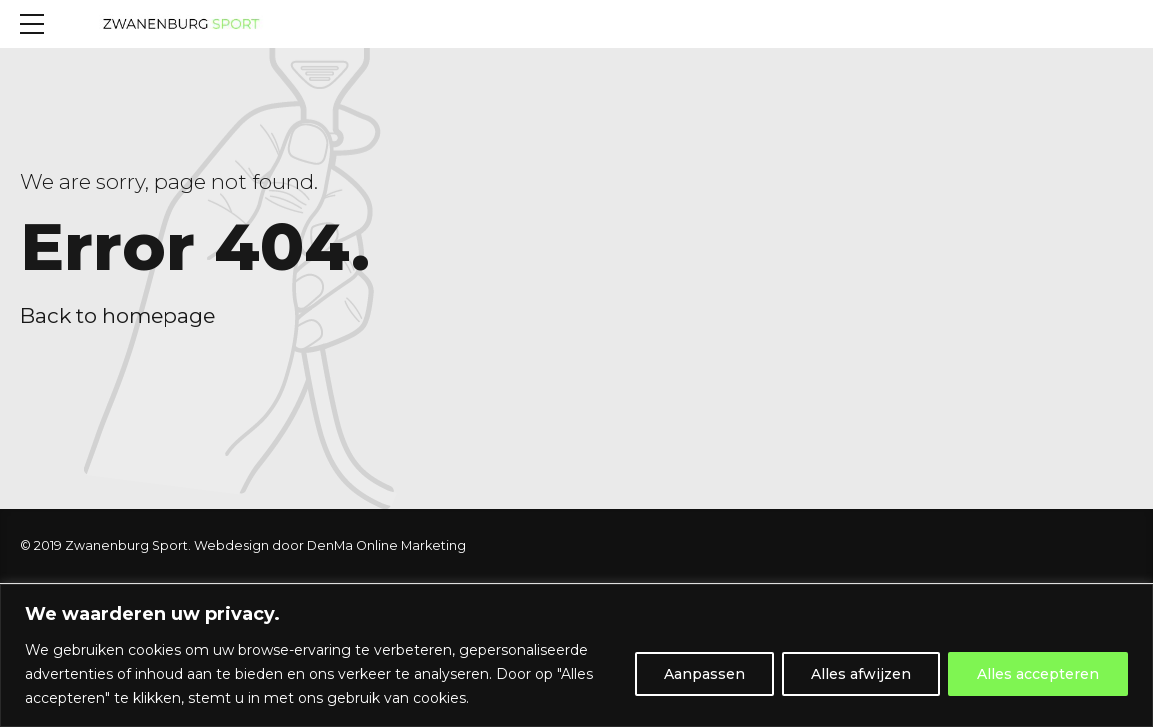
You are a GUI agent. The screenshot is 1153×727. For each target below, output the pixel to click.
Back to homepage (117, 315)
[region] (576, 655)
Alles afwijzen (861, 674)
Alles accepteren (1038, 674)
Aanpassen (704, 674)
